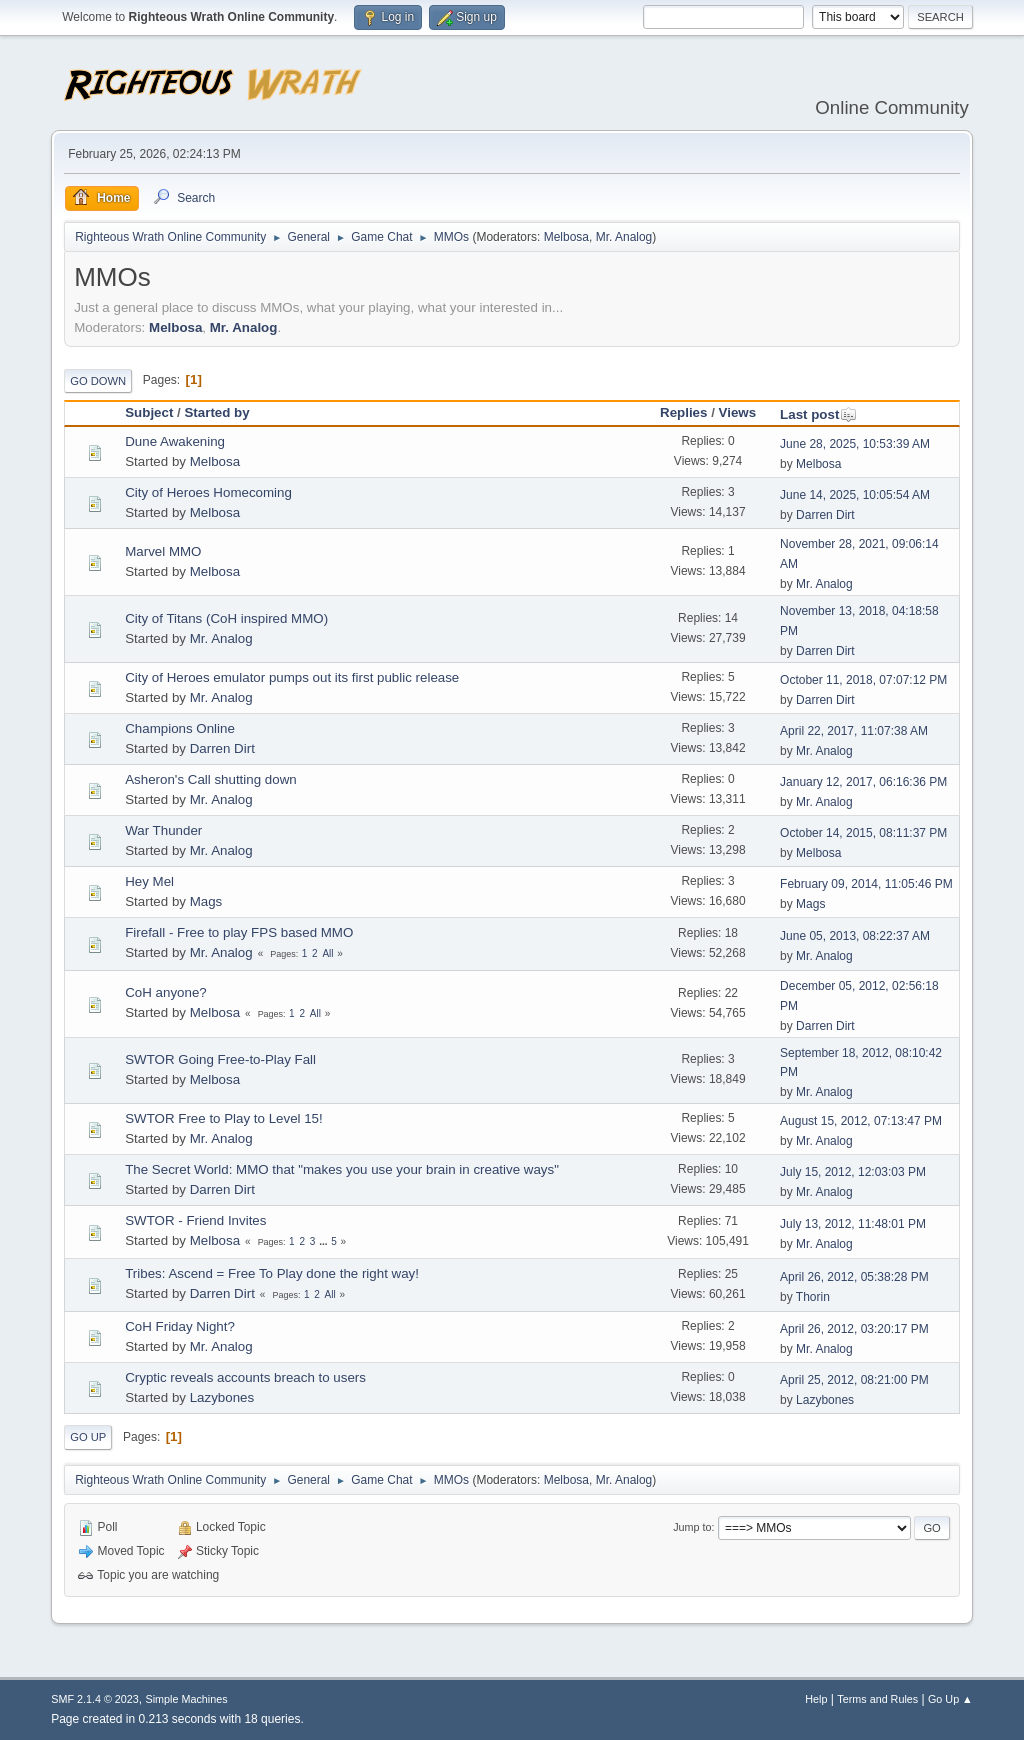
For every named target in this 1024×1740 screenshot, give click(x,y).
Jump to (692, 1527)
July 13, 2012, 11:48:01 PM (853, 1224)
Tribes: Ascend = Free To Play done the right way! (272, 1273)
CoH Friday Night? (180, 1326)
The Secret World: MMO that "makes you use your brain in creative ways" (342, 1169)
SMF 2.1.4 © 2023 (95, 1699)
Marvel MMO (163, 551)
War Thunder (163, 830)
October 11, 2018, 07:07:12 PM (863, 680)
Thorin (813, 1297)
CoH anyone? (166, 992)
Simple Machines (187, 1699)
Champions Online (180, 728)
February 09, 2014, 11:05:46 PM (866, 884)
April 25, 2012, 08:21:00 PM (854, 1380)
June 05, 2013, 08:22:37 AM (855, 936)
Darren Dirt (825, 515)
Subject (149, 412)
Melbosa (566, 237)
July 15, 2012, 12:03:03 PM (853, 1172)
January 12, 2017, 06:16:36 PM (863, 782)
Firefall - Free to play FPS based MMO (239, 932)
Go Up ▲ (950, 1699)
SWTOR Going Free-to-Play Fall (220, 1059)
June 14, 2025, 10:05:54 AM (855, 495)
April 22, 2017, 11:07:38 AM (854, 731)
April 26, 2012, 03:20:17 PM (854, 1329)
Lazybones (222, 1397)
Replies (683, 412)
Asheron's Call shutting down (210, 779)
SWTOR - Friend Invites (195, 1220)
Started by (216, 412)
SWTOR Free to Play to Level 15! (224, 1118)
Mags (206, 901)
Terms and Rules (877, 1699)
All (327, 953)
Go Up (88, 1437)
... (324, 1241)
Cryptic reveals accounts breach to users (245, 1377)
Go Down (98, 381)
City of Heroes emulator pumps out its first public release (292, 677)
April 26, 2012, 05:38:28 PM (854, 1277)
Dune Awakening (175, 441)
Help (816, 1699)
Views (738, 412)
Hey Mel (149, 881)
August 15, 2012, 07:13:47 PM (861, 1121)
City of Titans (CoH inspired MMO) (226, 618)
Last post (818, 414)
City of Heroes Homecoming (208, 492)
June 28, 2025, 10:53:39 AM (855, 444)
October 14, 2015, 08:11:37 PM (863, 833)
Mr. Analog (624, 237)
